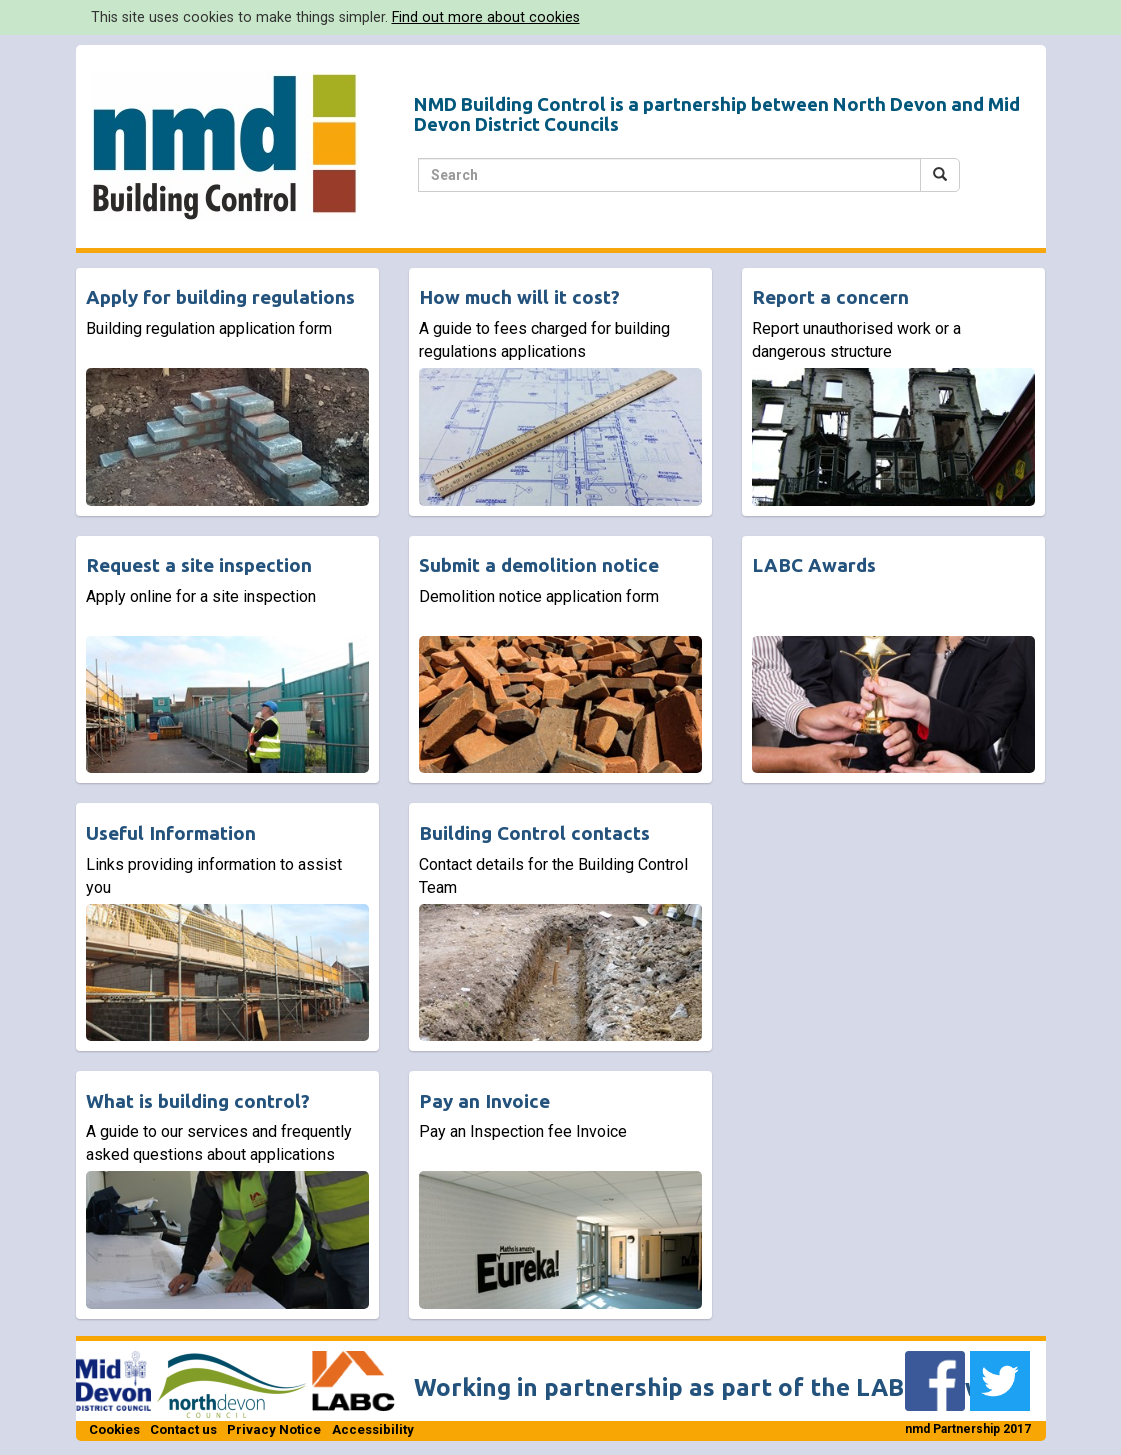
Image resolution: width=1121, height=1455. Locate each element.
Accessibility (373, 1429)
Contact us (183, 1429)
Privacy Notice (274, 1429)
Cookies (114, 1429)
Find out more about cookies (486, 17)
